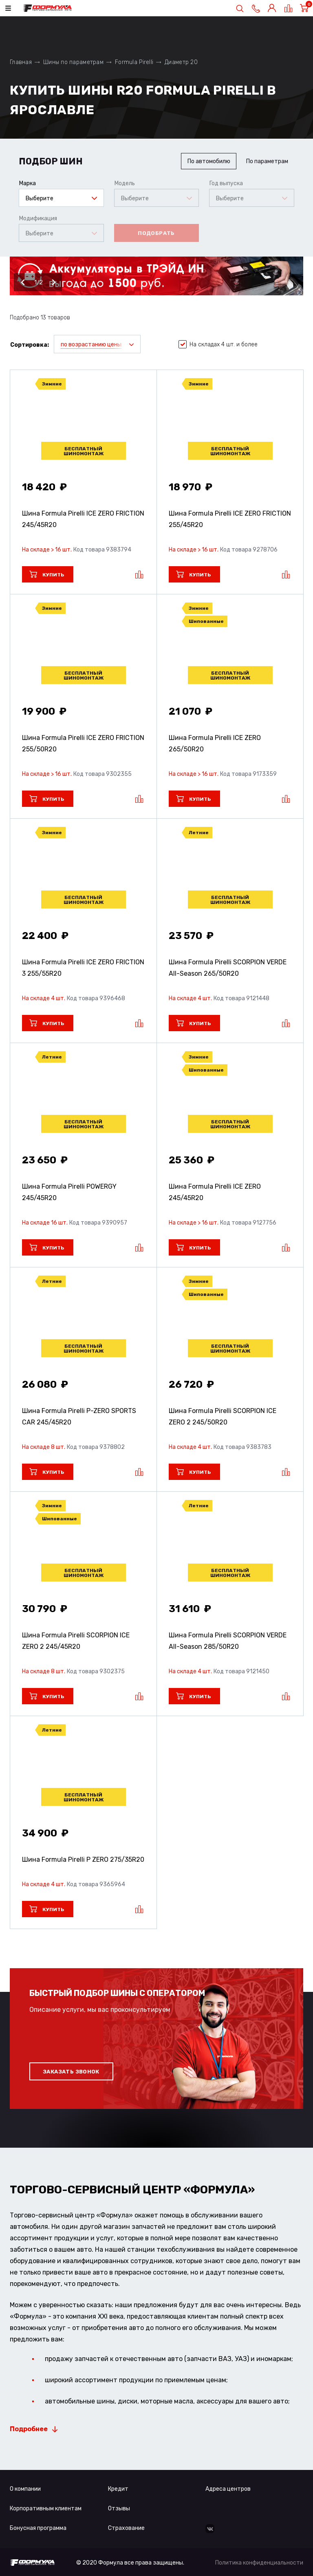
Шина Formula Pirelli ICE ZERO (215, 743)
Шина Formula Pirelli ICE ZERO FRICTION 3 (83, 967)
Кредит (118, 2488)
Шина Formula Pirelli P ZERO (83, 1859)
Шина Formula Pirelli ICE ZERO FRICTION (83, 519)
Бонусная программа (38, 2528)
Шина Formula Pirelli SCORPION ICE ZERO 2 (222, 1416)
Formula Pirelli (134, 62)
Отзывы (119, 2508)
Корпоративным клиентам (46, 2508)
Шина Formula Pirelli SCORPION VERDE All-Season (228, 967)
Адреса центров (228, 2488)
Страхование (126, 2528)
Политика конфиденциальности (259, 2562)
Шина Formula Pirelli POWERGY (69, 1192)
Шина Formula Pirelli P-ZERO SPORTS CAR (79, 1416)
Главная (21, 62)
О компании (25, 2488)
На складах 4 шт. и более (218, 344)
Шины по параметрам (73, 62)
